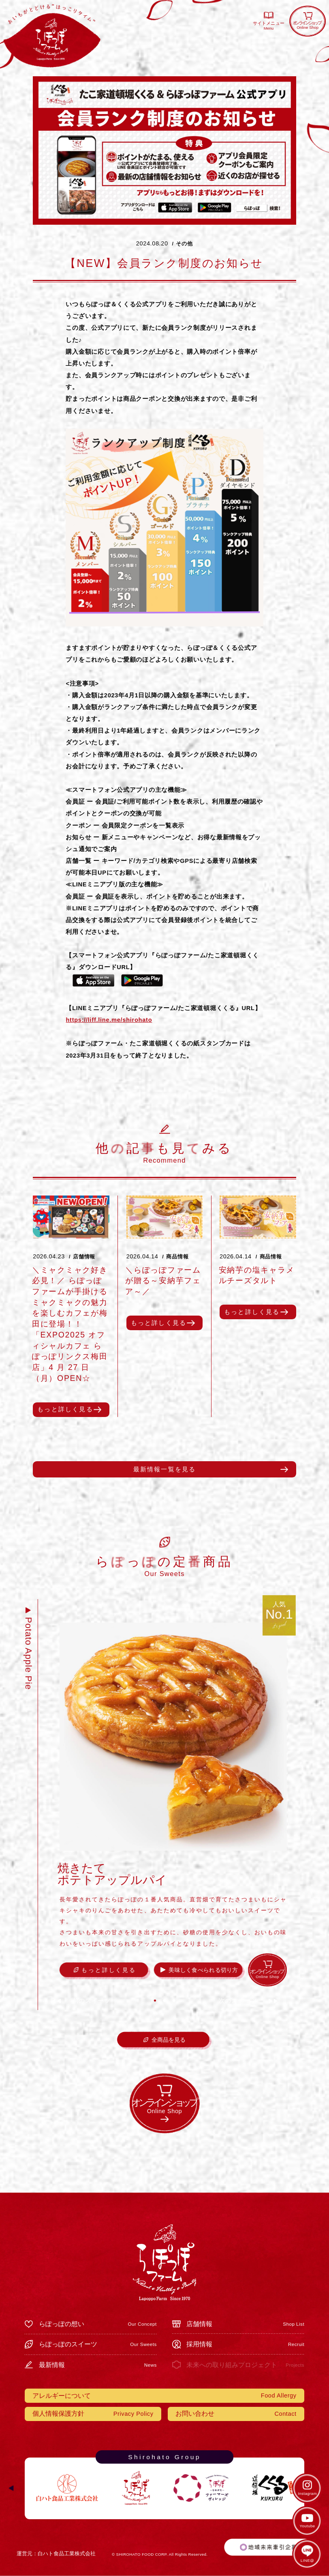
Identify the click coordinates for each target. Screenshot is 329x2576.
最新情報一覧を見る (164, 1469)
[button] (155, 2000)
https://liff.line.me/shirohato (109, 1020)
